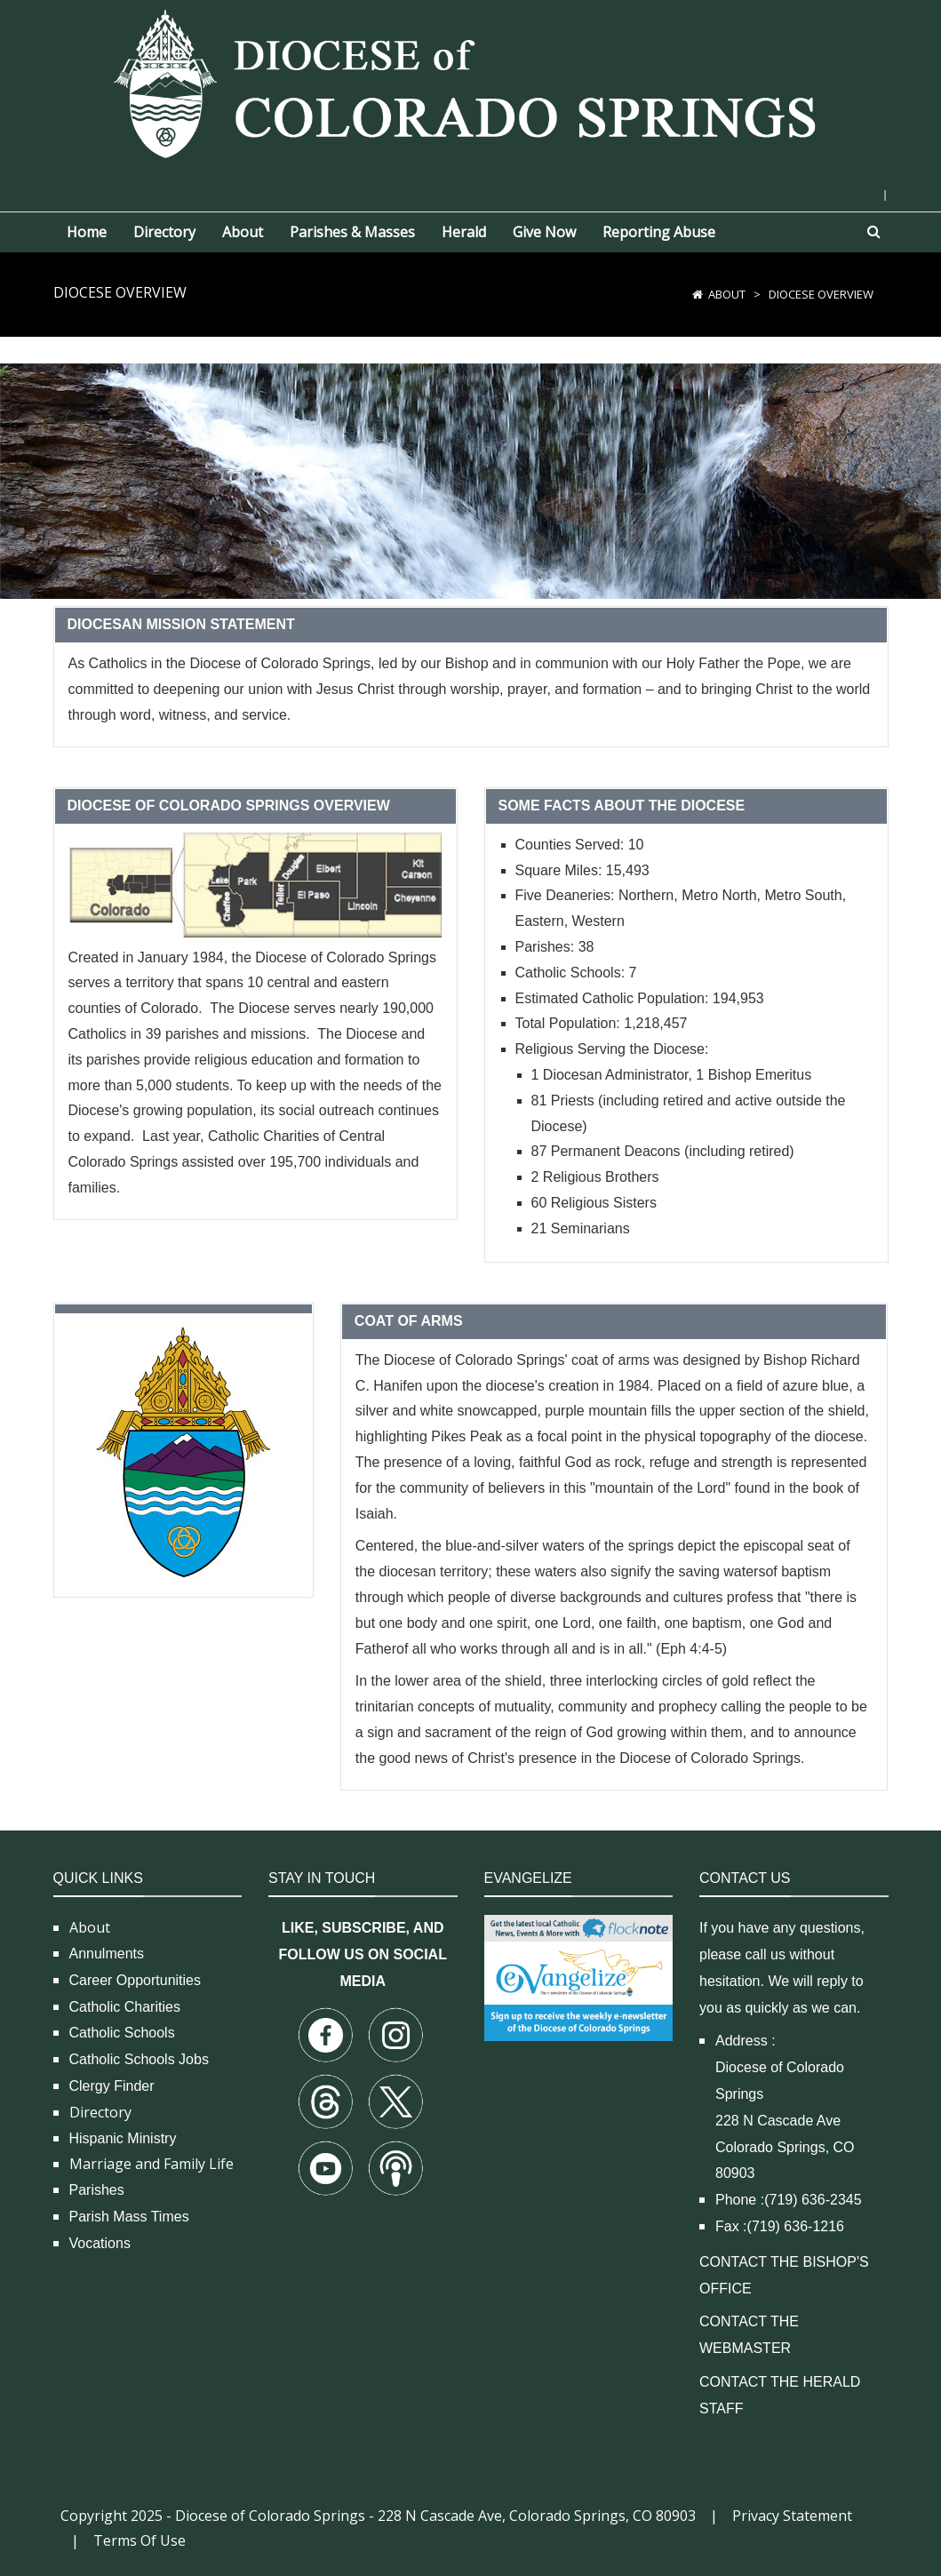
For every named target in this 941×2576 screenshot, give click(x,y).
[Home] (697, 294)
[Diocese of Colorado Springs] (471, 82)
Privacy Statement (792, 2515)
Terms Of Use (139, 2540)
